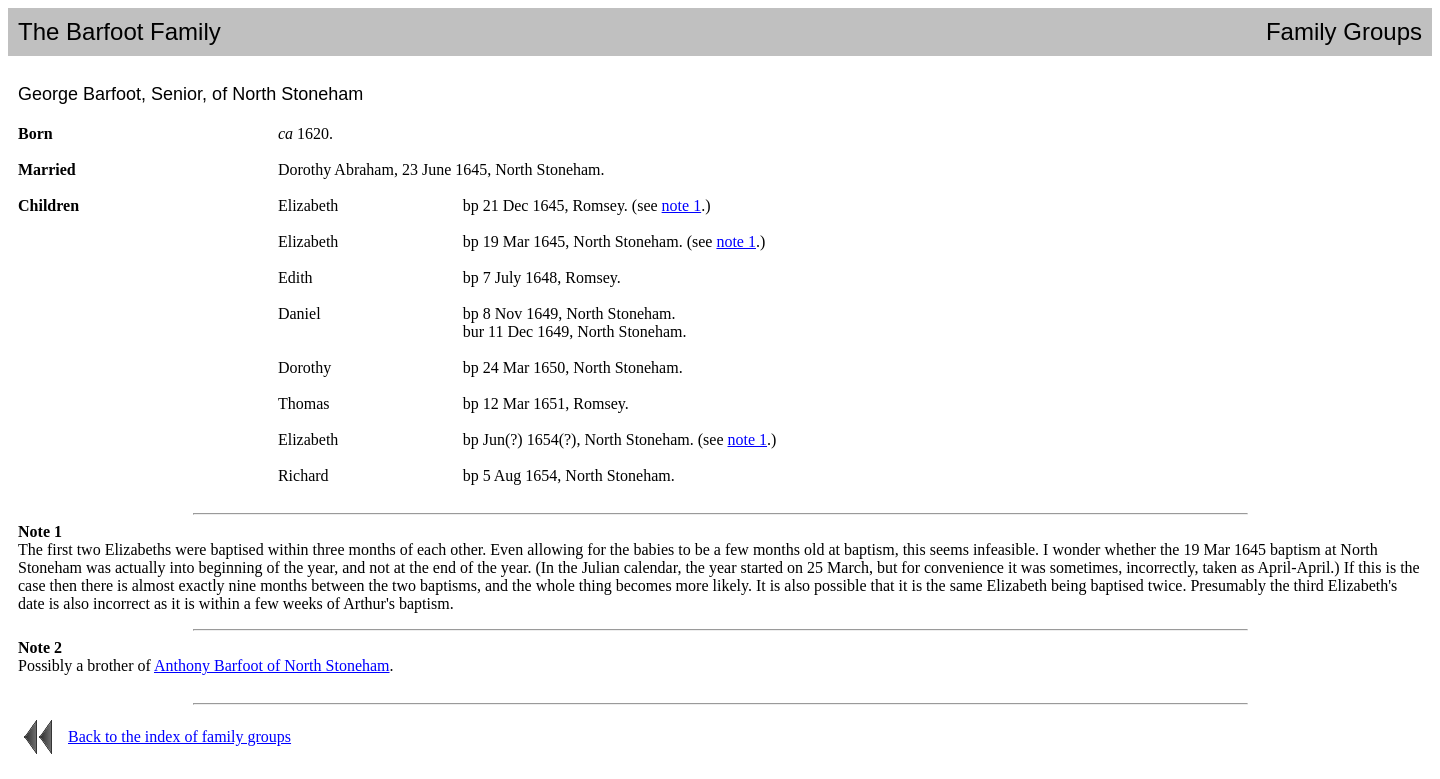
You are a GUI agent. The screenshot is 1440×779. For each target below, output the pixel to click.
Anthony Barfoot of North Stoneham (272, 665)
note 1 (682, 205)
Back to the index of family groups (179, 736)
